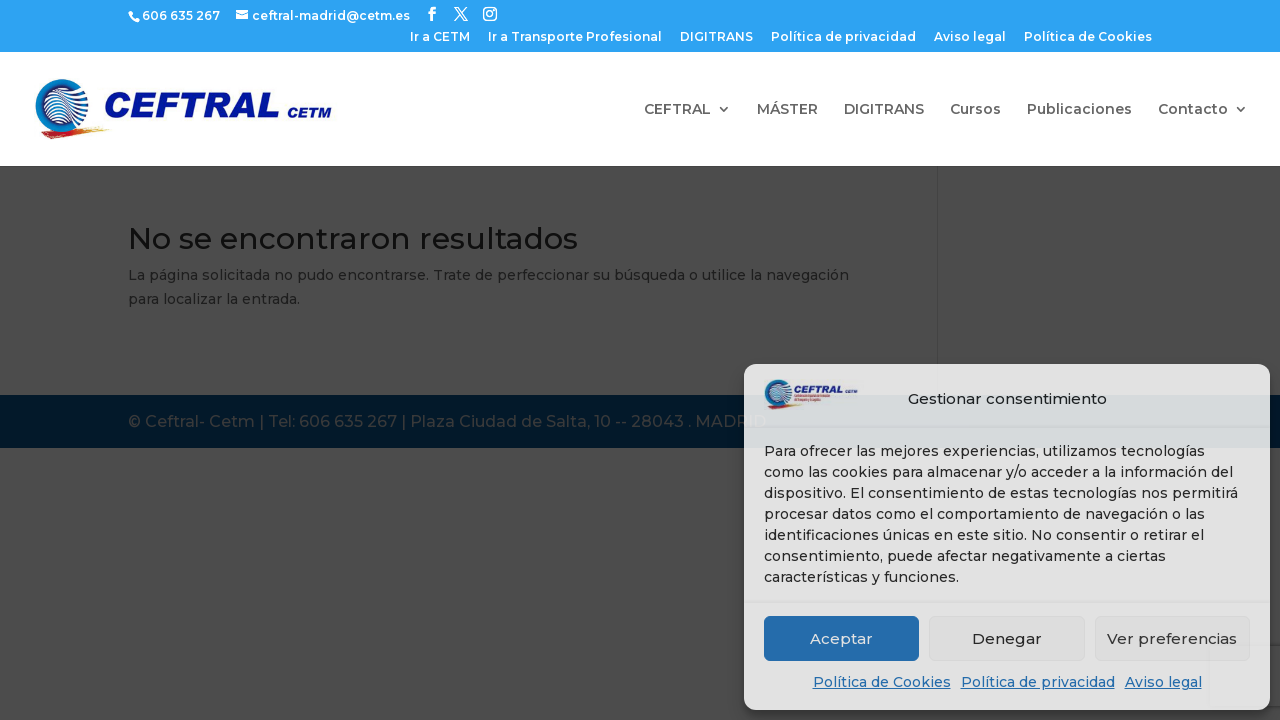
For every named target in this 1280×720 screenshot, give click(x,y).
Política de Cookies (882, 682)
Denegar (1007, 638)
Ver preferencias (1172, 638)
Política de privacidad (1038, 682)
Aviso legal (1163, 682)
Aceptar (841, 638)
